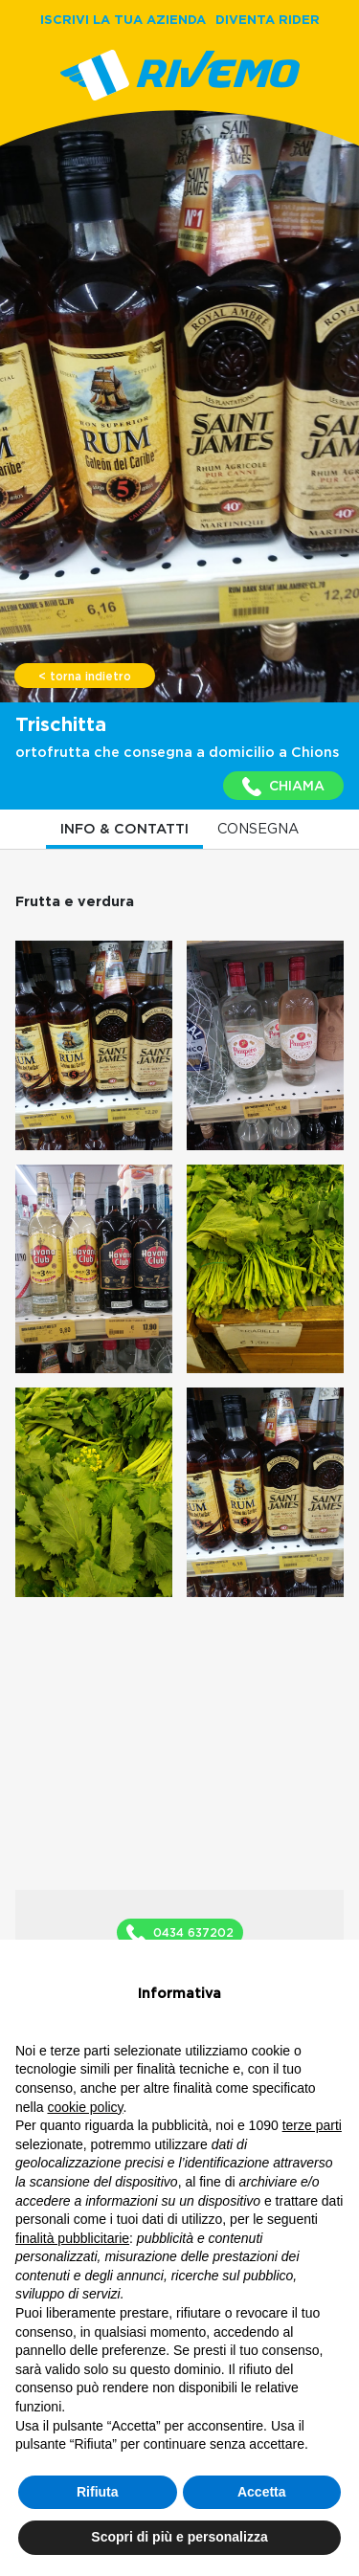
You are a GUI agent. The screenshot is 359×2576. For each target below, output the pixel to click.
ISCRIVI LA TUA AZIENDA (123, 19)
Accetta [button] (261, 2491)
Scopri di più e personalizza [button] (179, 2536)
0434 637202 (180, 1933)
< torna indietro (84, 676)
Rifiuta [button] (98, 2491)
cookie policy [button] (85, 2107)
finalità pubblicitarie (72, 2238)
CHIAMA (283, 786)
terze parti (312, 2125)
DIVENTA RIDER (267, 19)
